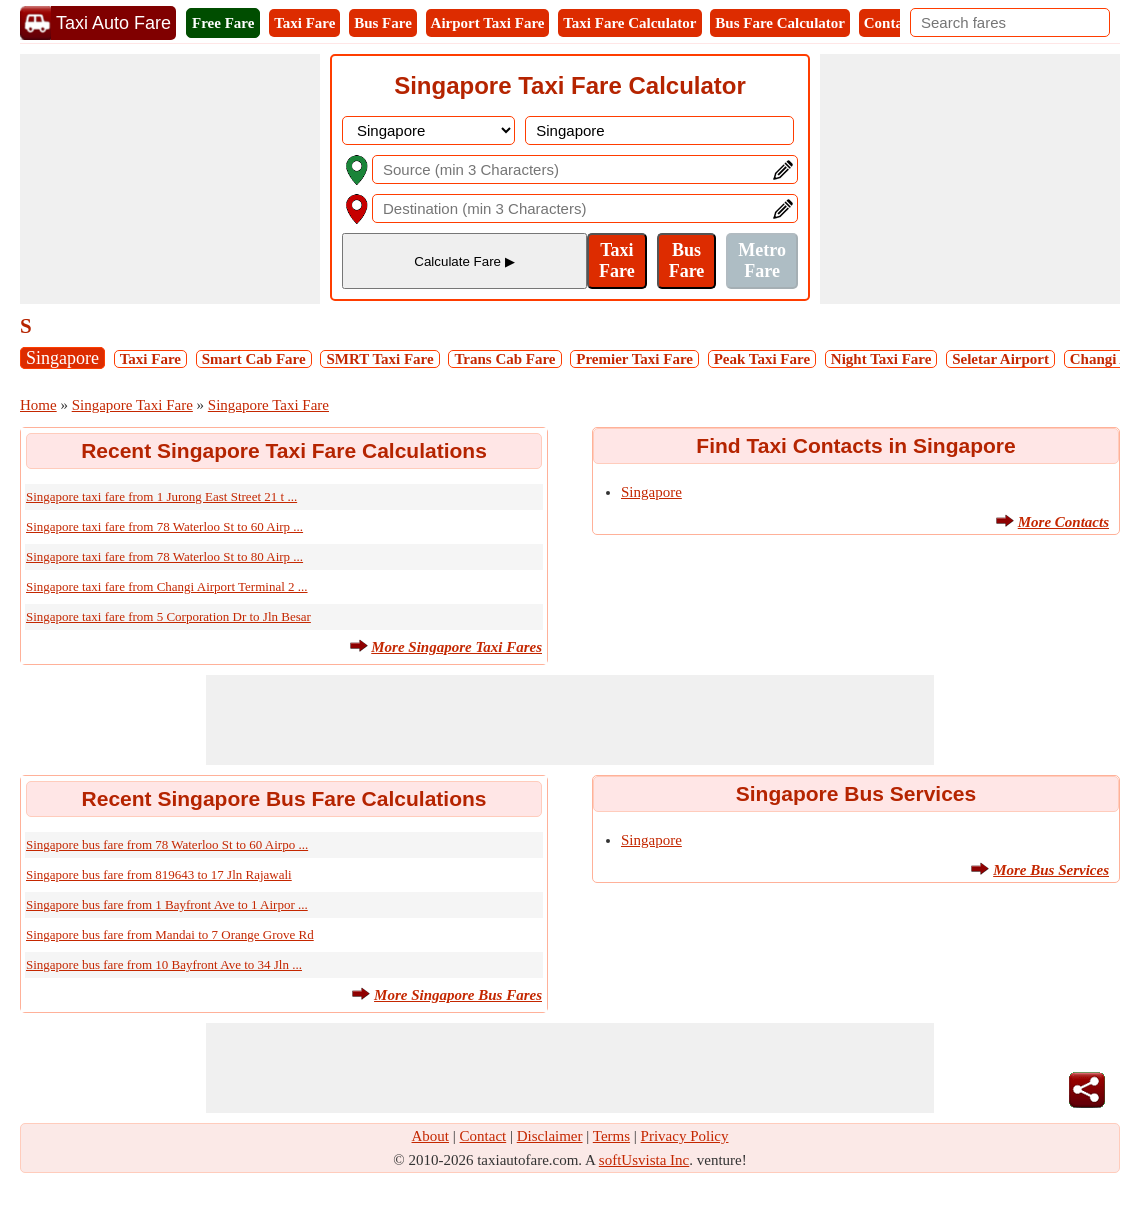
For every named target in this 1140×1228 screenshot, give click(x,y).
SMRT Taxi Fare (379, 359)
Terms (611, 1136)
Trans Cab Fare (504, 359)
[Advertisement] (170, 179)
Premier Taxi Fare (634, 359)
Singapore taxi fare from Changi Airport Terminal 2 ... (167, 586)
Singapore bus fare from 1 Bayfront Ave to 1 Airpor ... (167, 904)
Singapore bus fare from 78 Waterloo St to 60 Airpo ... (167, 844)
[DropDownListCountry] (428, 130)
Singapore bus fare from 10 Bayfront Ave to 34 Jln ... (164, 964)
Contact (889, 23)
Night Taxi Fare (881, 359)
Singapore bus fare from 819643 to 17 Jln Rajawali (159, 874)
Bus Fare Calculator (780, 23)
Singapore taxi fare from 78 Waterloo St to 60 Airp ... (164, 526)
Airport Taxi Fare (488, 23)
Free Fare (223, 23)
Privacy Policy (685, 1136)
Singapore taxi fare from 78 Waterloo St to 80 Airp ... (164, 556)
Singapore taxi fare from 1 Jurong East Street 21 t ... (161, 496)
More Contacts (1063, 522)
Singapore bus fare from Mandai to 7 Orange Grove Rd (170, 934)
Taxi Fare (304, 23)
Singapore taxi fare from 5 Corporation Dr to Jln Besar (168, 616)
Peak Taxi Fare (762, 359)
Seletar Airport (1000, 359)
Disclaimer (550, 1136)
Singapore (62, 358)
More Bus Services (1051, 870)
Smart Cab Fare (254, 359)
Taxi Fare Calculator (629, 23)
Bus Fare (383, 23)
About (431, 1136)
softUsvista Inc (644, 1160)
